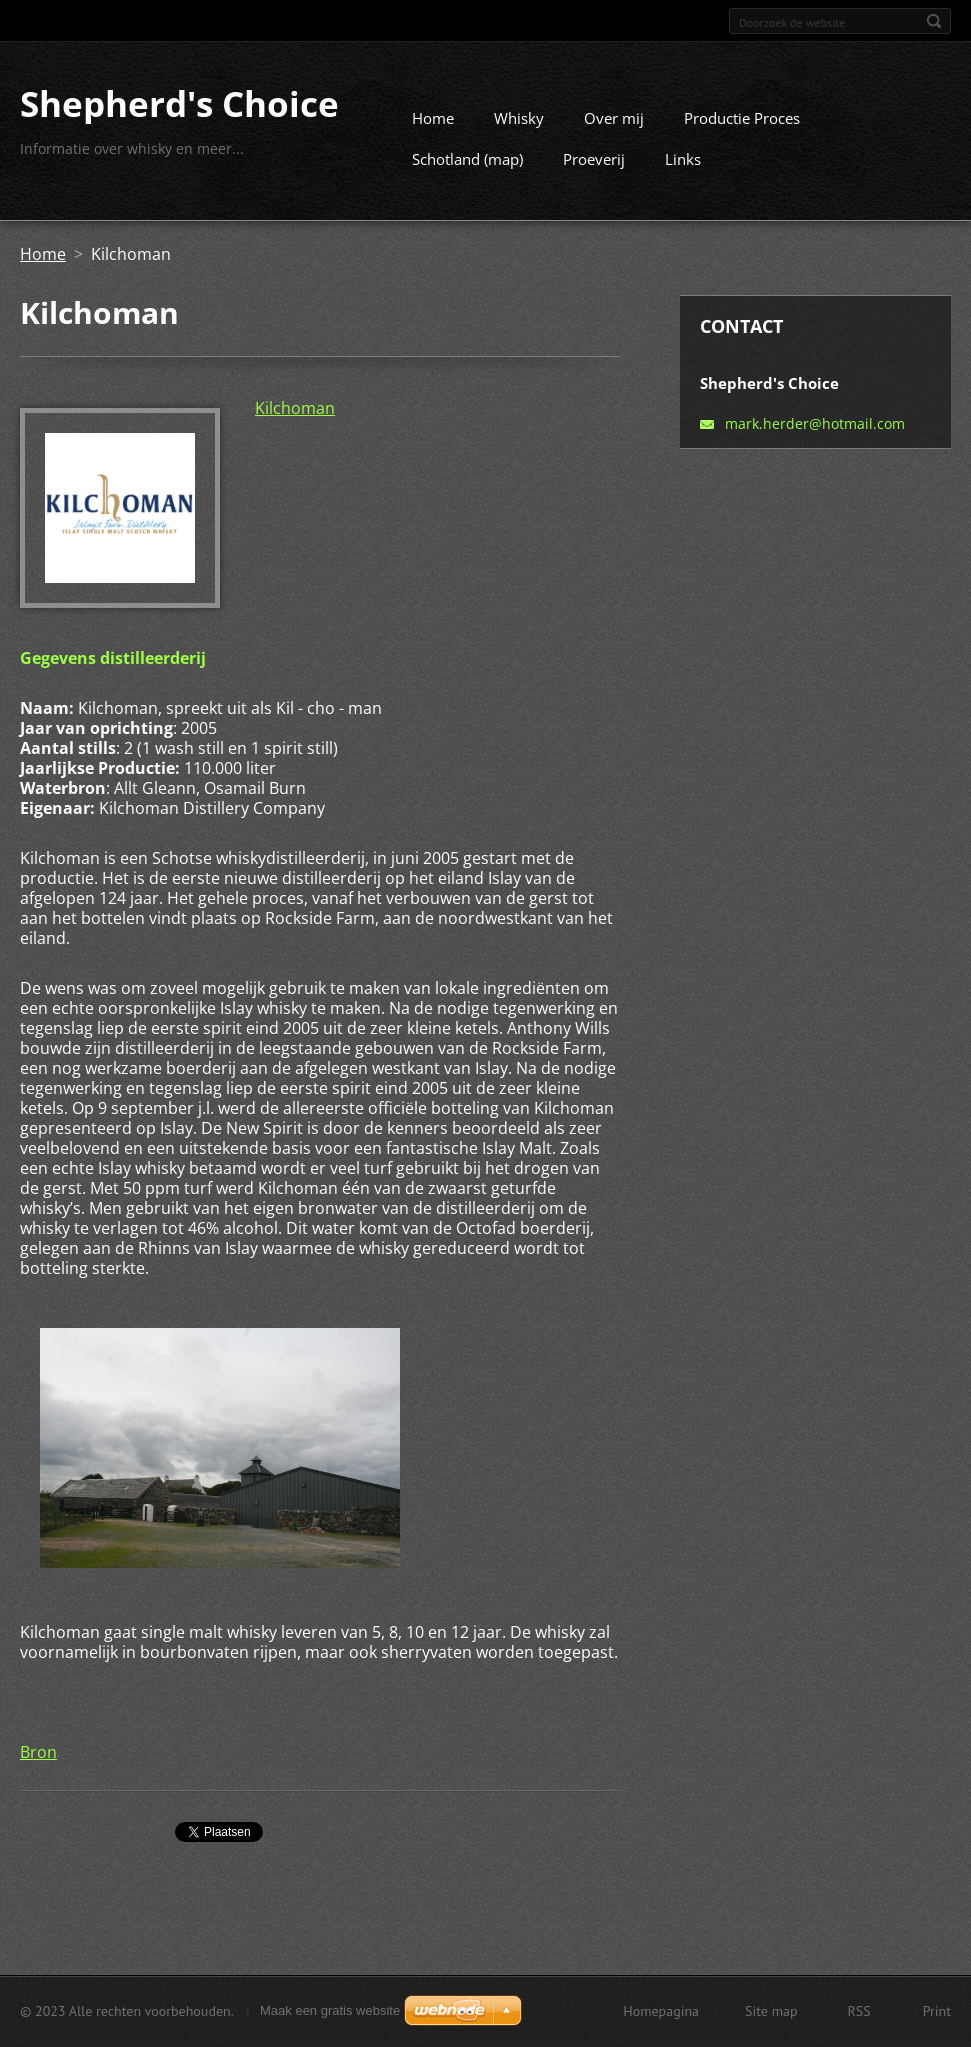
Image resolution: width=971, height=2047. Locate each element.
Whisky (519, 126)
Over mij (614, 126)
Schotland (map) (467, 167)
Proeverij (594, 167)
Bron (38, 1760)
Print (937, 2013)
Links (683, 167)
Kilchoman (295, 416)
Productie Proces (742, 126)
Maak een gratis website (330, 2012)
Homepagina (661, 2013)
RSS (859, 2013)
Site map (771, 2013)
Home (433, 126)
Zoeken (934, 21)
